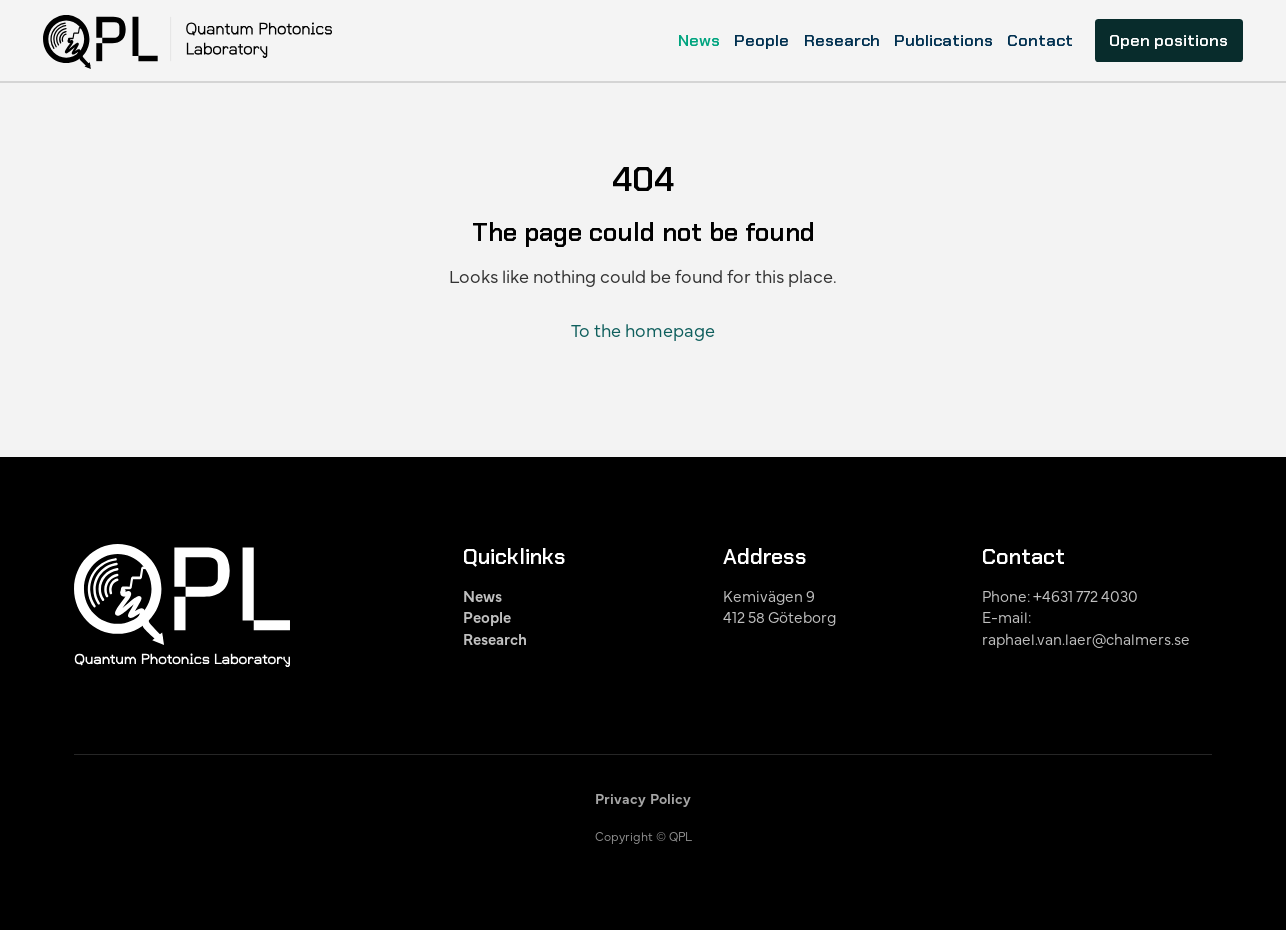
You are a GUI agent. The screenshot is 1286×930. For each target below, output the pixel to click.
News (699, 40)
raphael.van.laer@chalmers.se (1086, 638)
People (761, 40)
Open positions (1168, 40)
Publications (943, 40)
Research (842, 40)
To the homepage (643, 329)
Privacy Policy (643, 798)
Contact (1040, 40)
